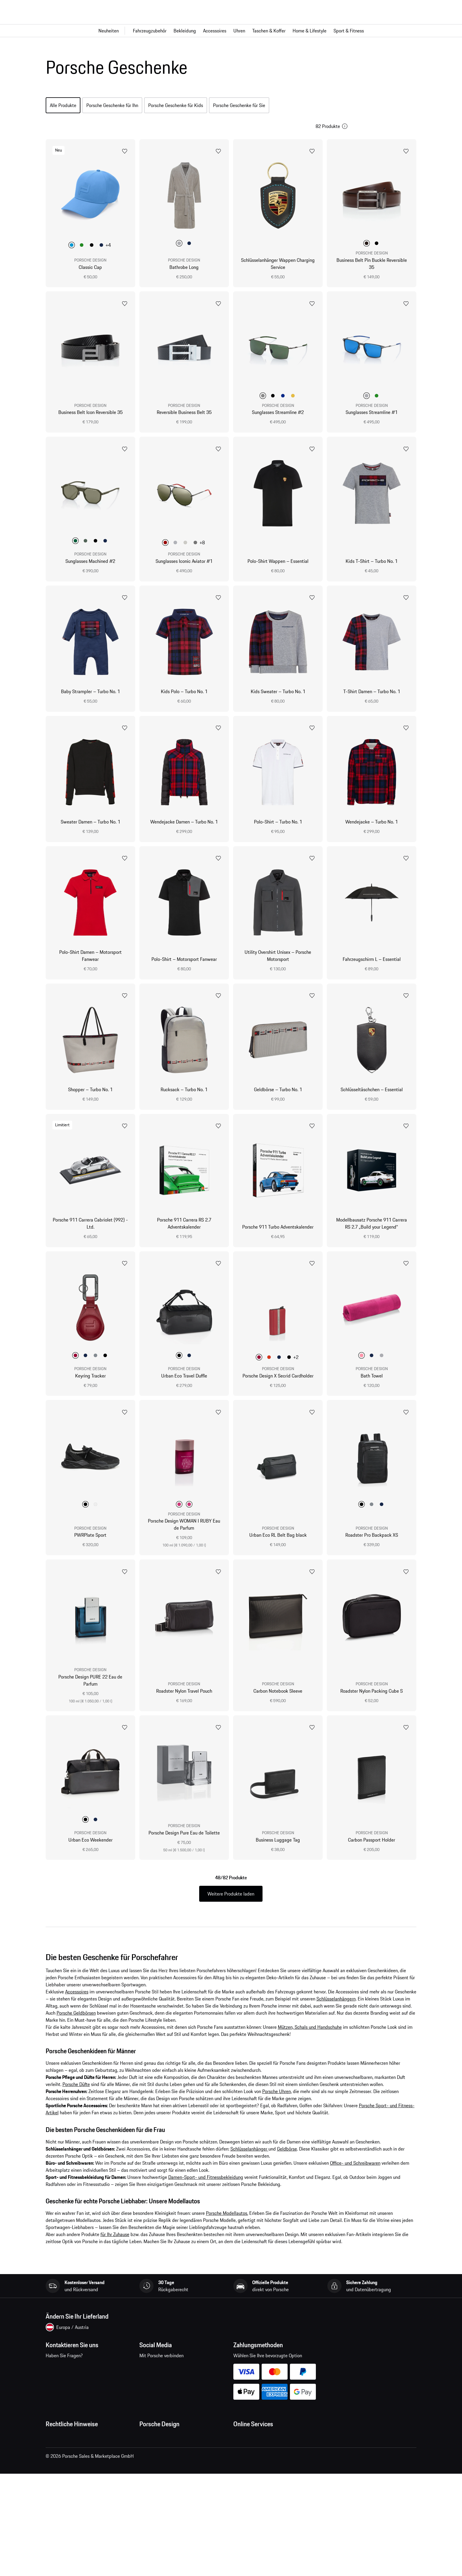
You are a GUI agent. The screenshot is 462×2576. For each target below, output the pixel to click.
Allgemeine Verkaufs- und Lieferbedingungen (90, 2457)
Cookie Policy (59, 2492)
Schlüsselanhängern (336, 2007)
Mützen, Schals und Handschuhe (310, 2035)
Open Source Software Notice (75, 2504)
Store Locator (152, 2492)
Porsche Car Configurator (258, 2481)
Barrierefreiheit (60, 2528)
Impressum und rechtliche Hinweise (81, 2481)
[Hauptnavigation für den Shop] (231, 30)
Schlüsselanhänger (249, 2157)
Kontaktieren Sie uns (81, 2380)
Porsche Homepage (252, 2469)
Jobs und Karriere (156, 2457)
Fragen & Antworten (253, 2457)
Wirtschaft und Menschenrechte (77, 2516)
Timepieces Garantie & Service (169, 2481)
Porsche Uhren (276, 2100)
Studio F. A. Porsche (158, 2469)
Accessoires (76, 2000)
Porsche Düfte (76, 2093)
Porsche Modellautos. (227, 2221)
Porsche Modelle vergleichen (261, 2504)
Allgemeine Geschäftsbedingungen (80, 2445)
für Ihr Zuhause (114, 2243)
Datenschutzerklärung (67, 2469)
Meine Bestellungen (253, 2445)
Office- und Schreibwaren (355, 2171)
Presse (145, 2445)
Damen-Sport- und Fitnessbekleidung (205, 2185)
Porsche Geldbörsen (76, 2021)
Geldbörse (287, 2157)
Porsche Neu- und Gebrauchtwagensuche (274, 2492)
